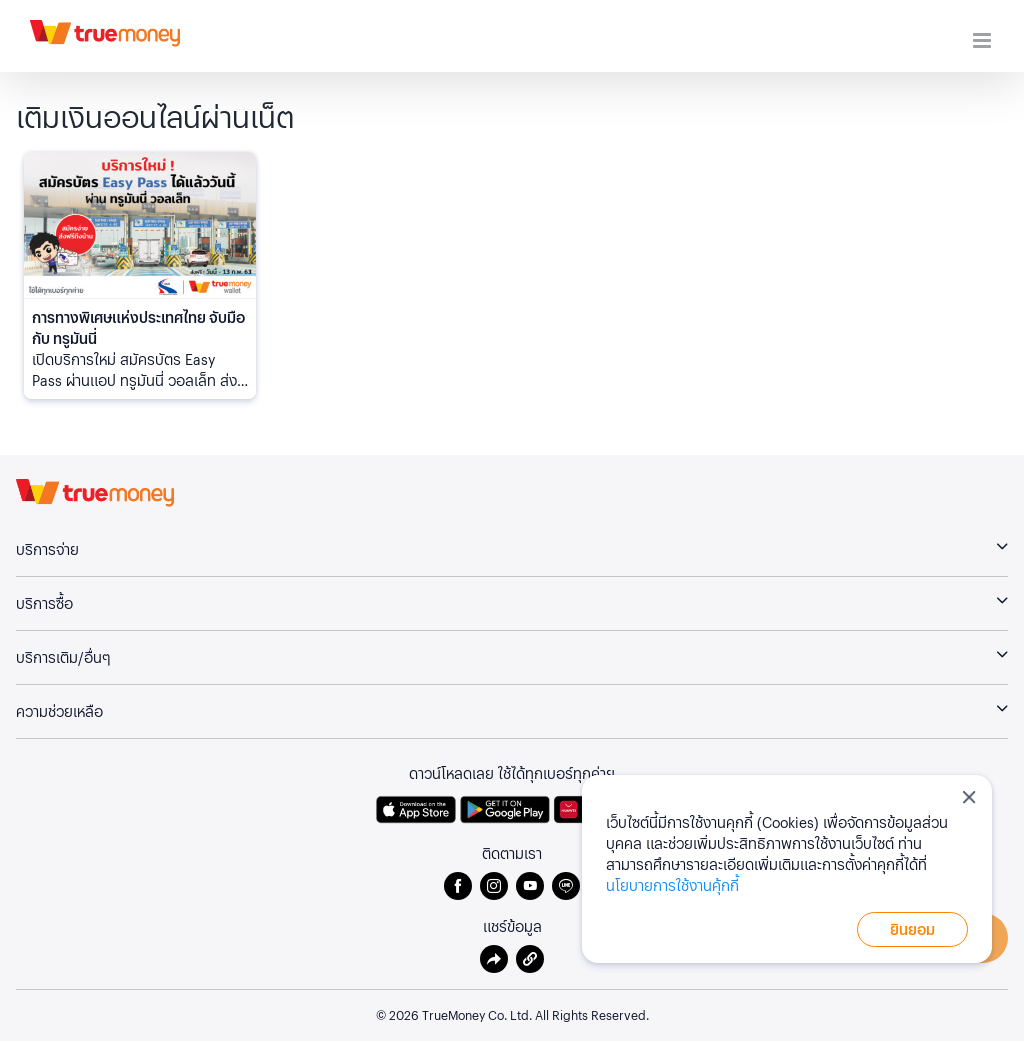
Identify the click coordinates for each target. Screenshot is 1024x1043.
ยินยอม (912, 929)
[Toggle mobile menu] (983, 40)
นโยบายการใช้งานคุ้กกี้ (672, 885)
